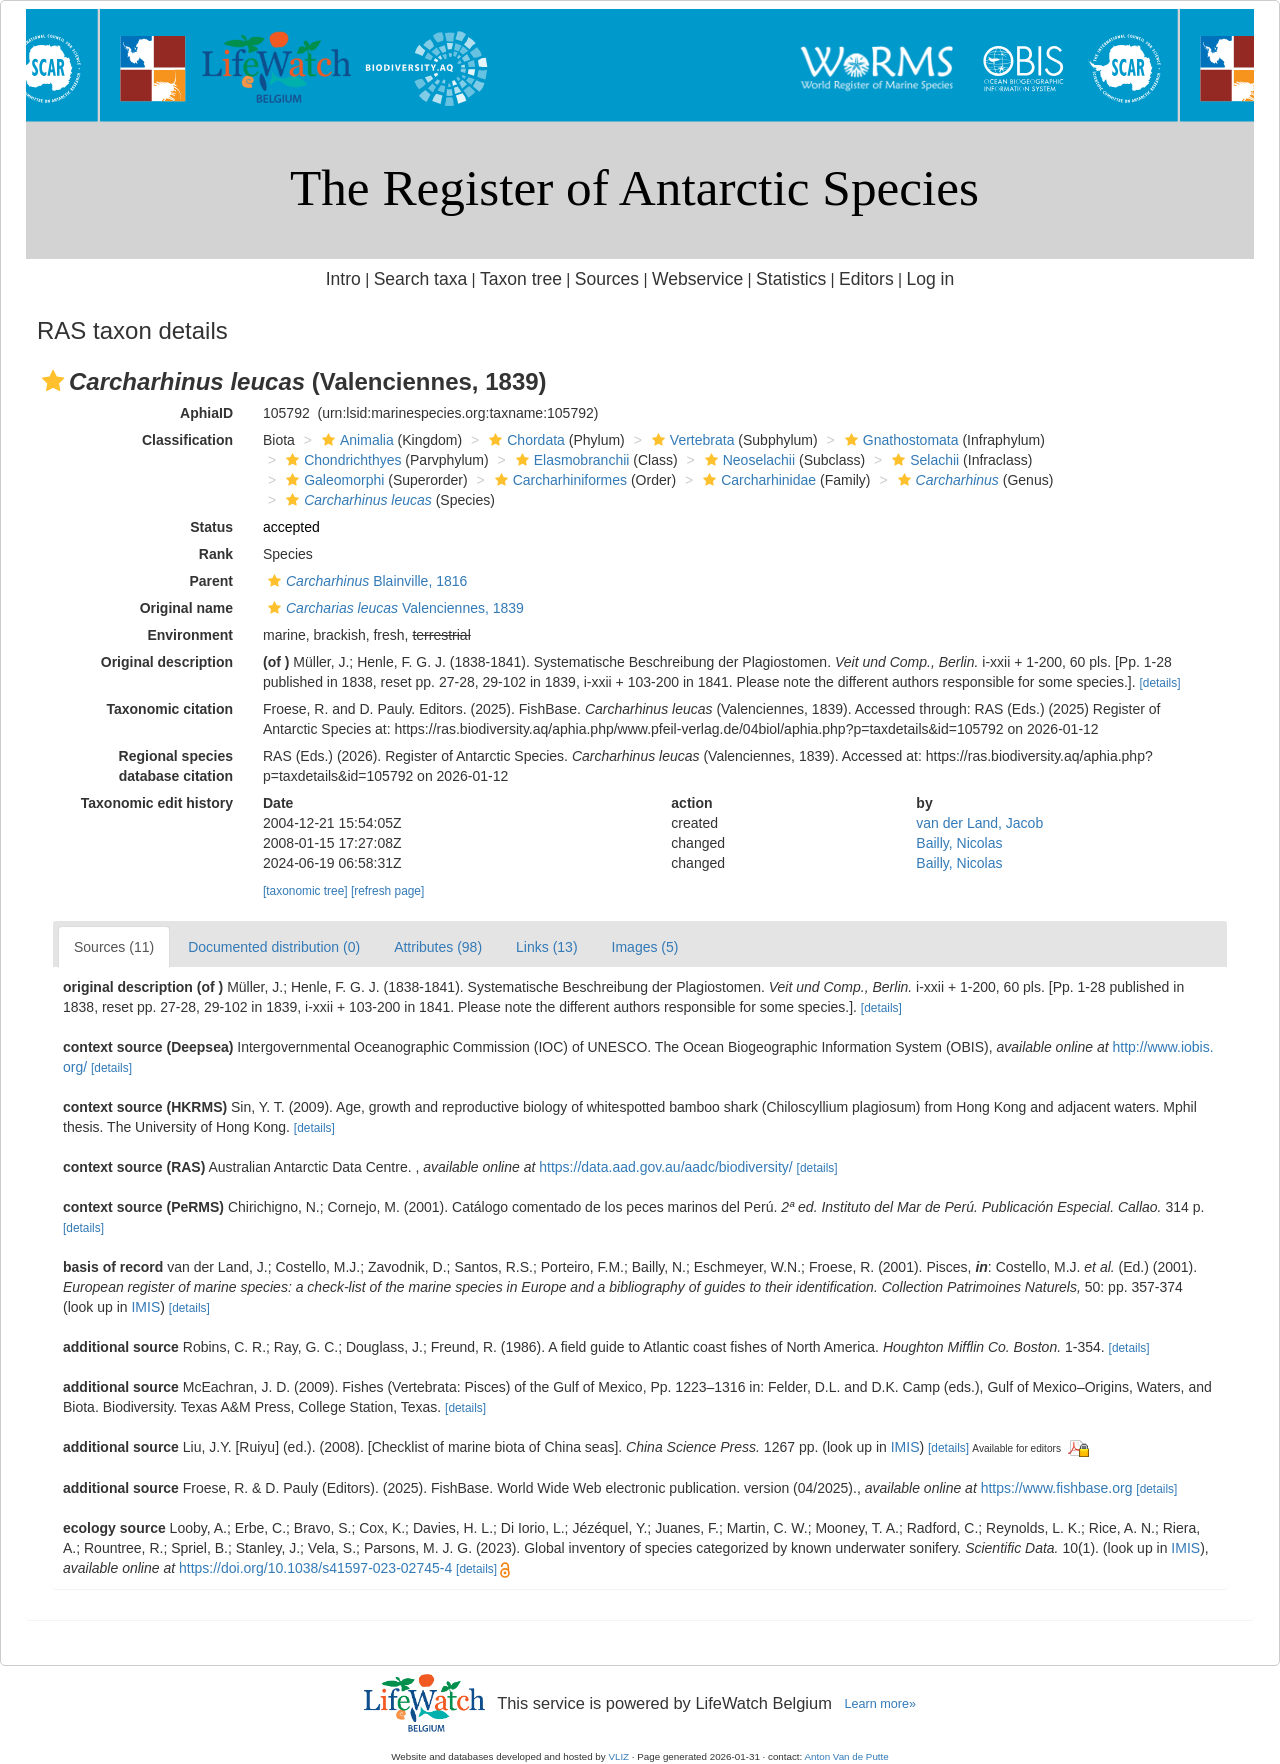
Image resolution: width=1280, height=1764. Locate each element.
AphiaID (206, 413)
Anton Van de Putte (847, 1756)
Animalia (355, 440)
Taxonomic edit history (157, 803)
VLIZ (618, 1756)
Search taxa (421, 279)
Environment (190, 635)
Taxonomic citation (169, 709)
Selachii (923, 460)
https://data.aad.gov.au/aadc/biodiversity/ (665, 1167)
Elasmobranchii (570, 460)
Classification (187, 440)
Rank (216, 554)
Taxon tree (521, 279)
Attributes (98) (438, 947)
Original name (186, 608)
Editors (866, 279)
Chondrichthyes (341, 460)
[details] (1159, 683)
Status (211, 527)
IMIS (145, 1307)
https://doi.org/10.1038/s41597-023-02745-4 (315, 1568)
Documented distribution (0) (274, 947)
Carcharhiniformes (558, 480)
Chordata (524, 440)
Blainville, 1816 (365, 581)
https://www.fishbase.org (1057, 1488)
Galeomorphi (332, 480)
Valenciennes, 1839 (393, 608)
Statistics (791, 279)
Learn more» (880, 1704)
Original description (167, 662)
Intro (343, 279)
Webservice (697, 279)
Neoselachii (747, 460)
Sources (607, 279)
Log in (930, 279)
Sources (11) (114, 947)
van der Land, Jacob (979, 823)
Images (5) (645, 947)
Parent (211, 581)
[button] (53, 381)
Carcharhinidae (757, 480)
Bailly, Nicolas (959, 843)
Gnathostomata (899, 440)
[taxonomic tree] (305, 891)
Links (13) (546, 947)
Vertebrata (691, 440)
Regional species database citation (176, 766)
